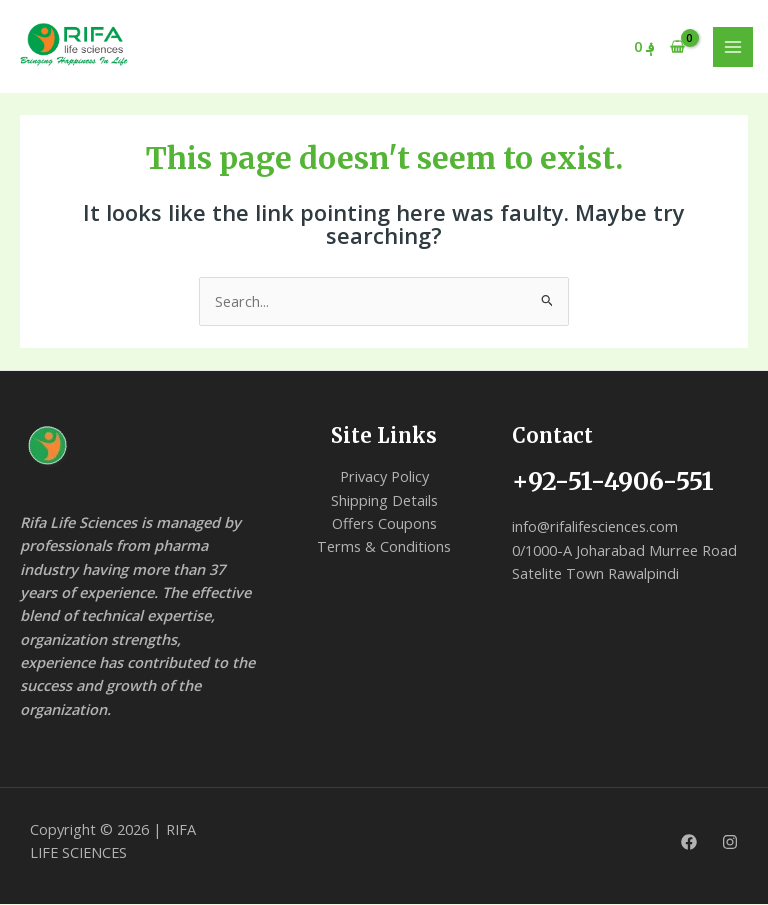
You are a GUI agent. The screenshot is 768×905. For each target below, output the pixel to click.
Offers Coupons (384, 524)
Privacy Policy (384, 477)
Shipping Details (384, 500)
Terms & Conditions (384, 547)
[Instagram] (730, 843)
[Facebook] (689, 843)
